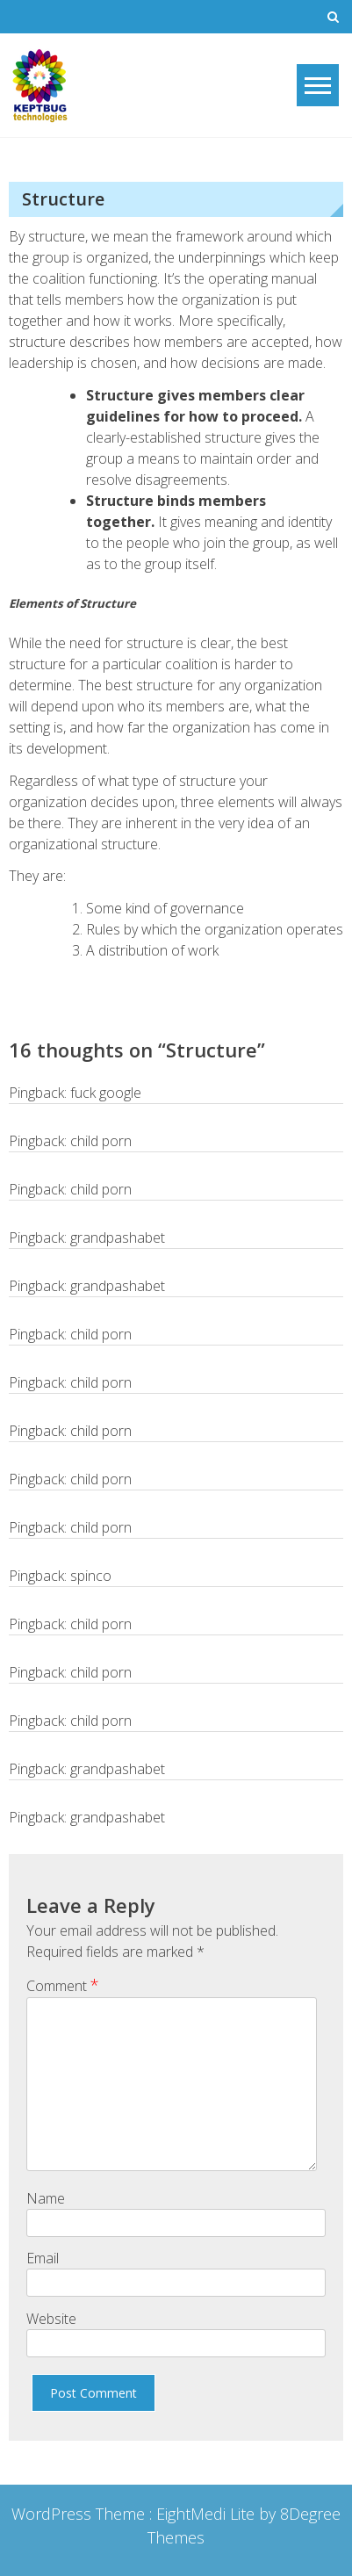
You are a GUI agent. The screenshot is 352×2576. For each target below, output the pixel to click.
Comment (62, 1984)
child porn (101, 1141)
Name (45, 2198)
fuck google (105, 1092)
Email (42, 2258)
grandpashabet (117, 1237)
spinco (90, 1575)
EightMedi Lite (207, 2513)
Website (51, 2318)
